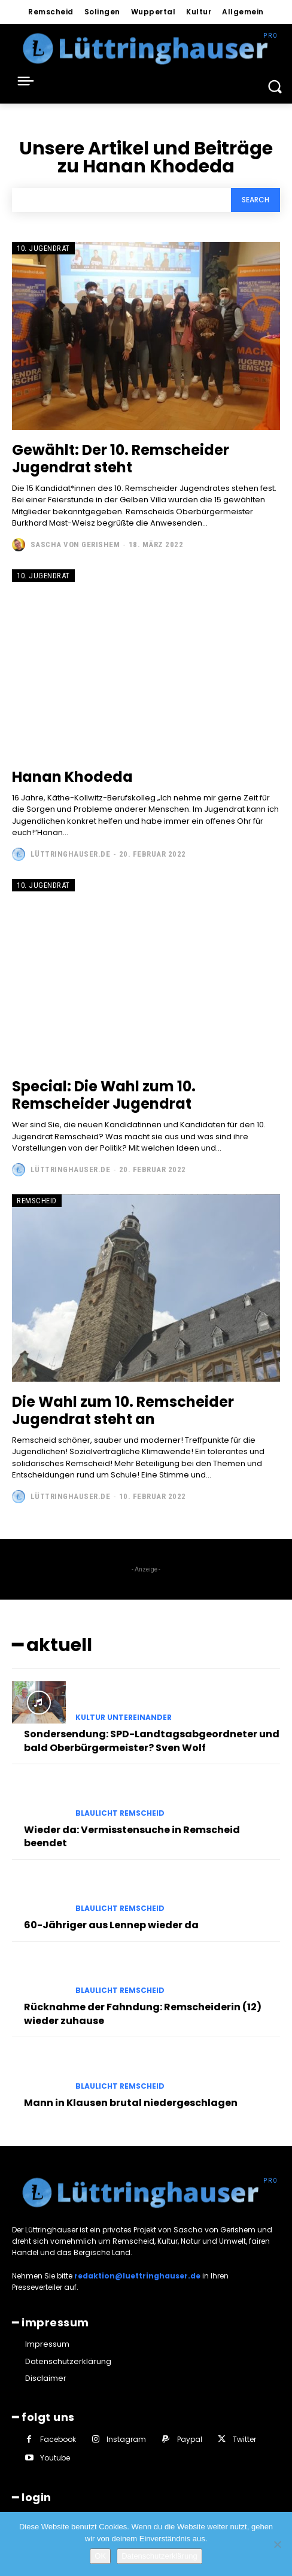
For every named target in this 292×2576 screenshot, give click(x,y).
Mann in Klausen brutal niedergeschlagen (131, 2103)
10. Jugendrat (43, 248)
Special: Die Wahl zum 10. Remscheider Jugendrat (104, 1094)
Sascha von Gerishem (75, 544)
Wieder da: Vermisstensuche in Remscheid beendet (132, 1836)
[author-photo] (20, 544)
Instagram (126, 2439)
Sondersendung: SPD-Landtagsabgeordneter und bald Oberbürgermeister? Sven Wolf (151, 1740)
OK (100, 2555)
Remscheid (37, 1200)
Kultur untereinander (123, 1717)
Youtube (55, 2458)
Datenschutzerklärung (159, 2555)
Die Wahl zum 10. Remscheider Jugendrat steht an (123, 1410)
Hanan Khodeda (72, 777)
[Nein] (277, 2544)
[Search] (255, 200)
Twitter (244, 2439)
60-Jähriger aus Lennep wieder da (111, 1925)
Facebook (58, 2439)
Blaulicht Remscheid (120, 1813)
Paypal (189, 2439)
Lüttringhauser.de (71, 853)
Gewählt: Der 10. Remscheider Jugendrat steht (120, 458)
